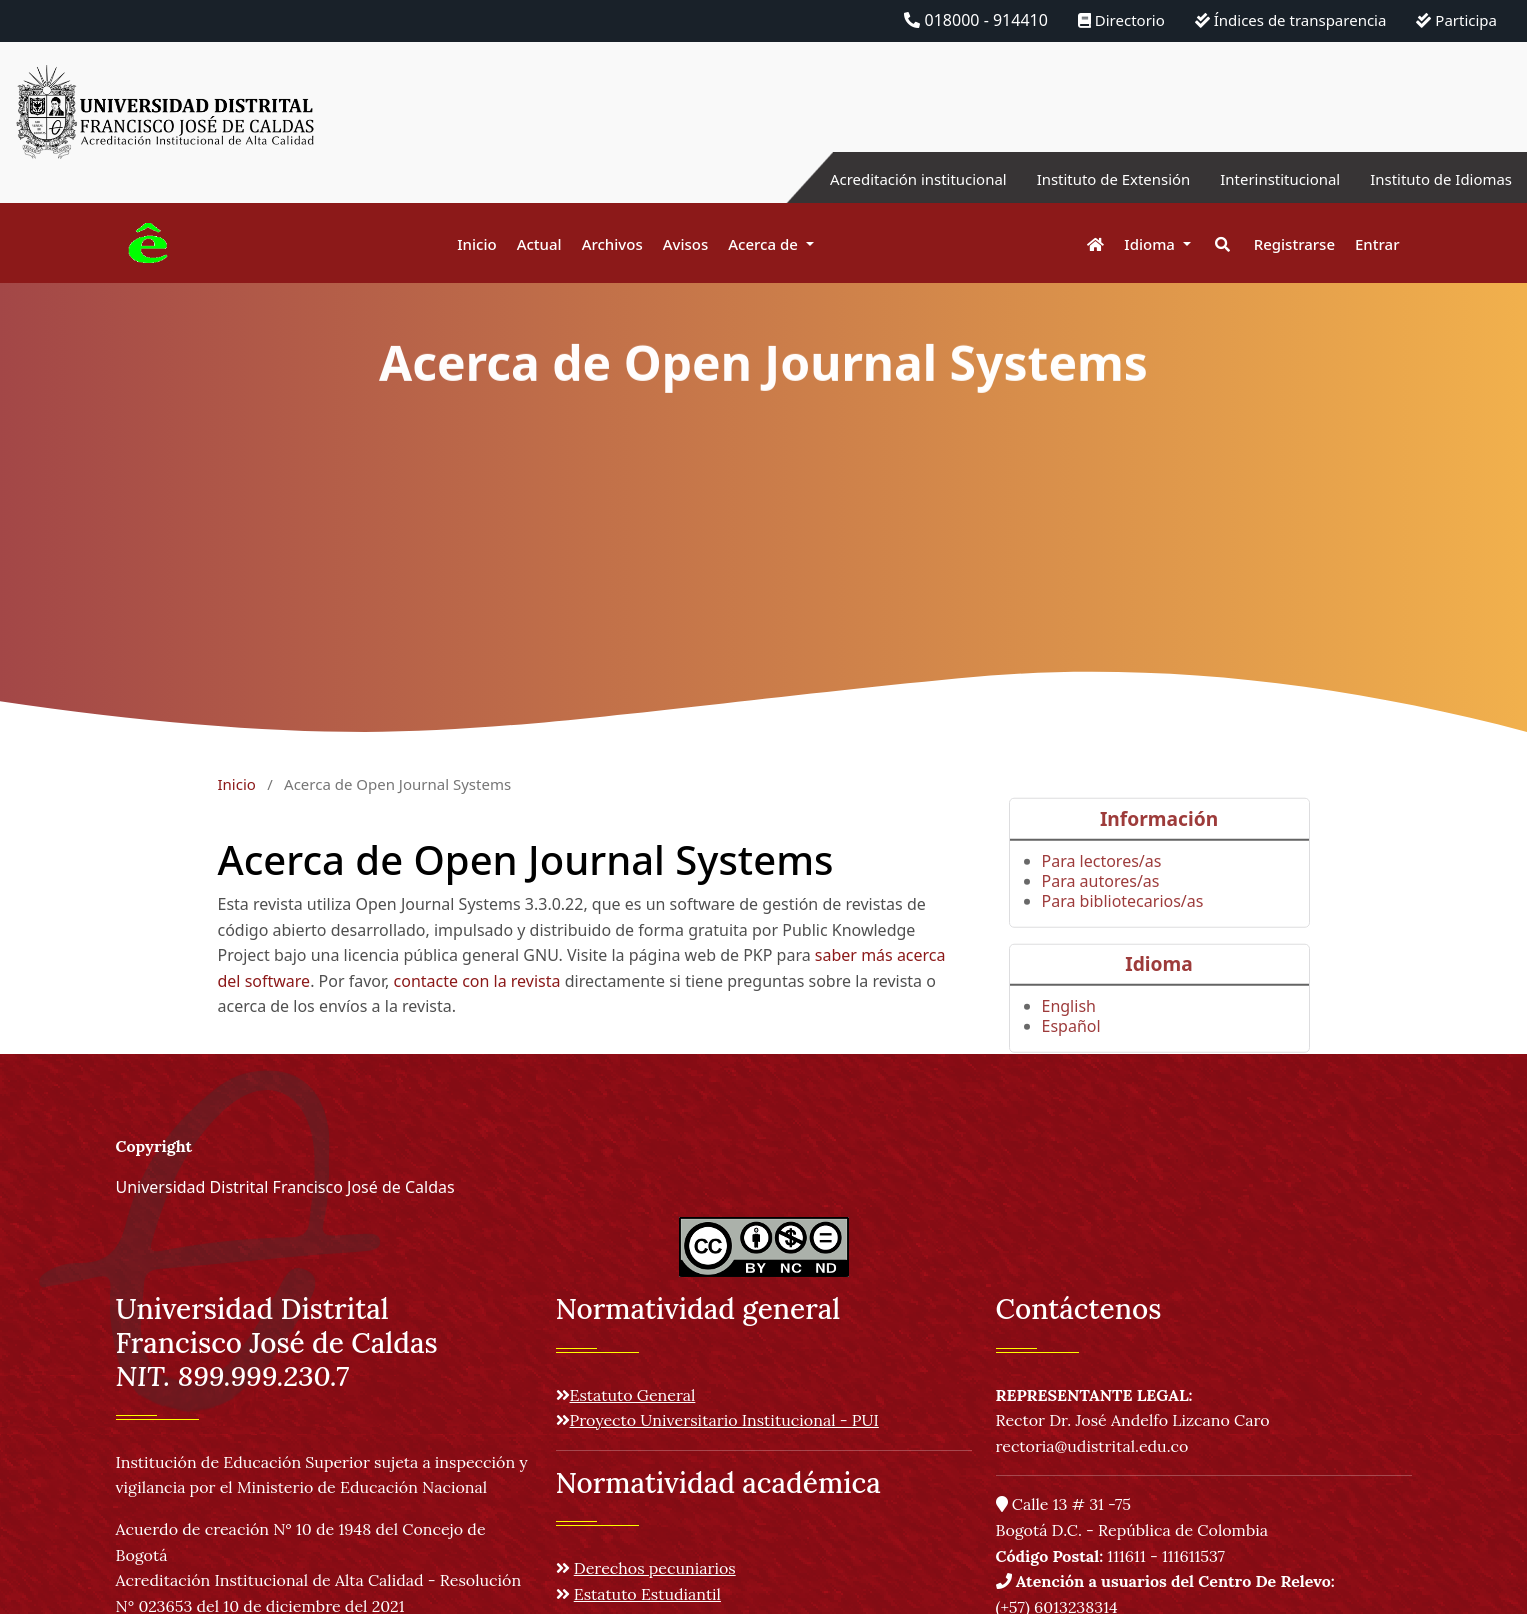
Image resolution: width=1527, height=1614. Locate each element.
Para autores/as (1101, 904)
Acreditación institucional (882, 179)
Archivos (612, 244)
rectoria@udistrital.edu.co (1092, 1446)
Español (1071, 1049)
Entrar (1377, 244)
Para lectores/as (1102, 884)
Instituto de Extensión (1089, 179)
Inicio (476, 244)
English (1069, 1029)
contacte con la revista (477, 981)
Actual (539, 244)
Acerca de (765, 244)
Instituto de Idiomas (1436, 179)
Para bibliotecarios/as (1123, 924)
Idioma (1151, 244)
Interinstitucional (1266, 179)
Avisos (686, 244)
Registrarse (1294, 244)
